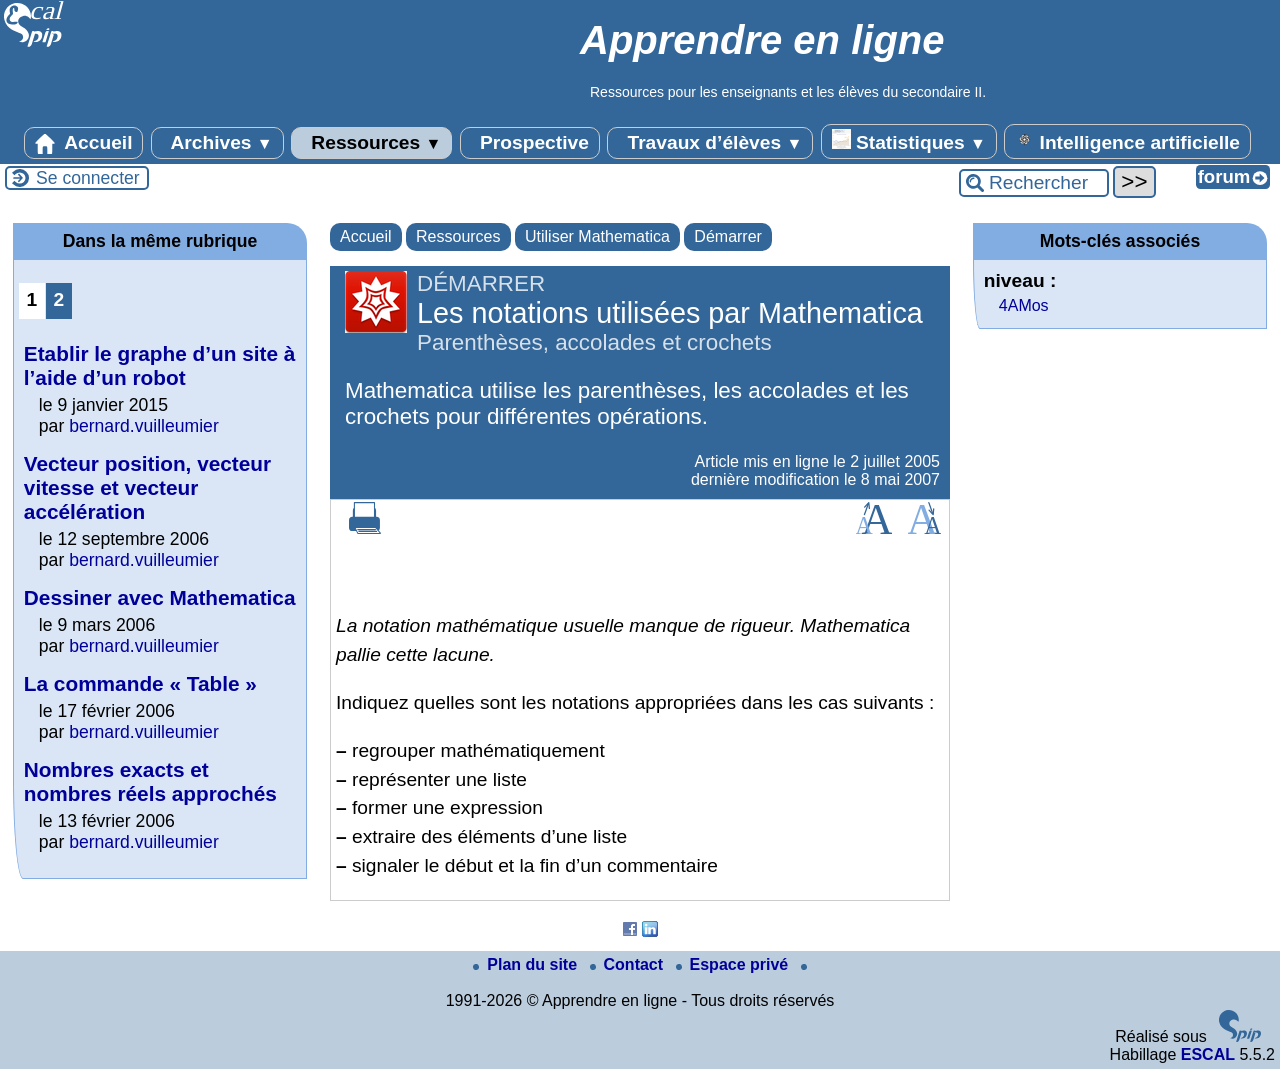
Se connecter (88, 178)
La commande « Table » (140, 683)
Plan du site (527, 964)
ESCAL (1208, 1054)
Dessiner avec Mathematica (160, 597)
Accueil (84, 143)
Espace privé (734, 964)
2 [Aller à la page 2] (59, 299)
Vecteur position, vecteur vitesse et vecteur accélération (147, 487)
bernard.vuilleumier (144, 426)
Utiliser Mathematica (597, 236)
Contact (629, 964)
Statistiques (909, 141)
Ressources (371, 143)
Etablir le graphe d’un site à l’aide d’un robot (160, 365)
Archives (217, 143)
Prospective (530, 143)
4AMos (1024, 305)
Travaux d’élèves (710, 143)
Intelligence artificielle (1127, 141)
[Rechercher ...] (1034, 183)
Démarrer (728, 236)
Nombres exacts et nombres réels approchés (150, 781)
